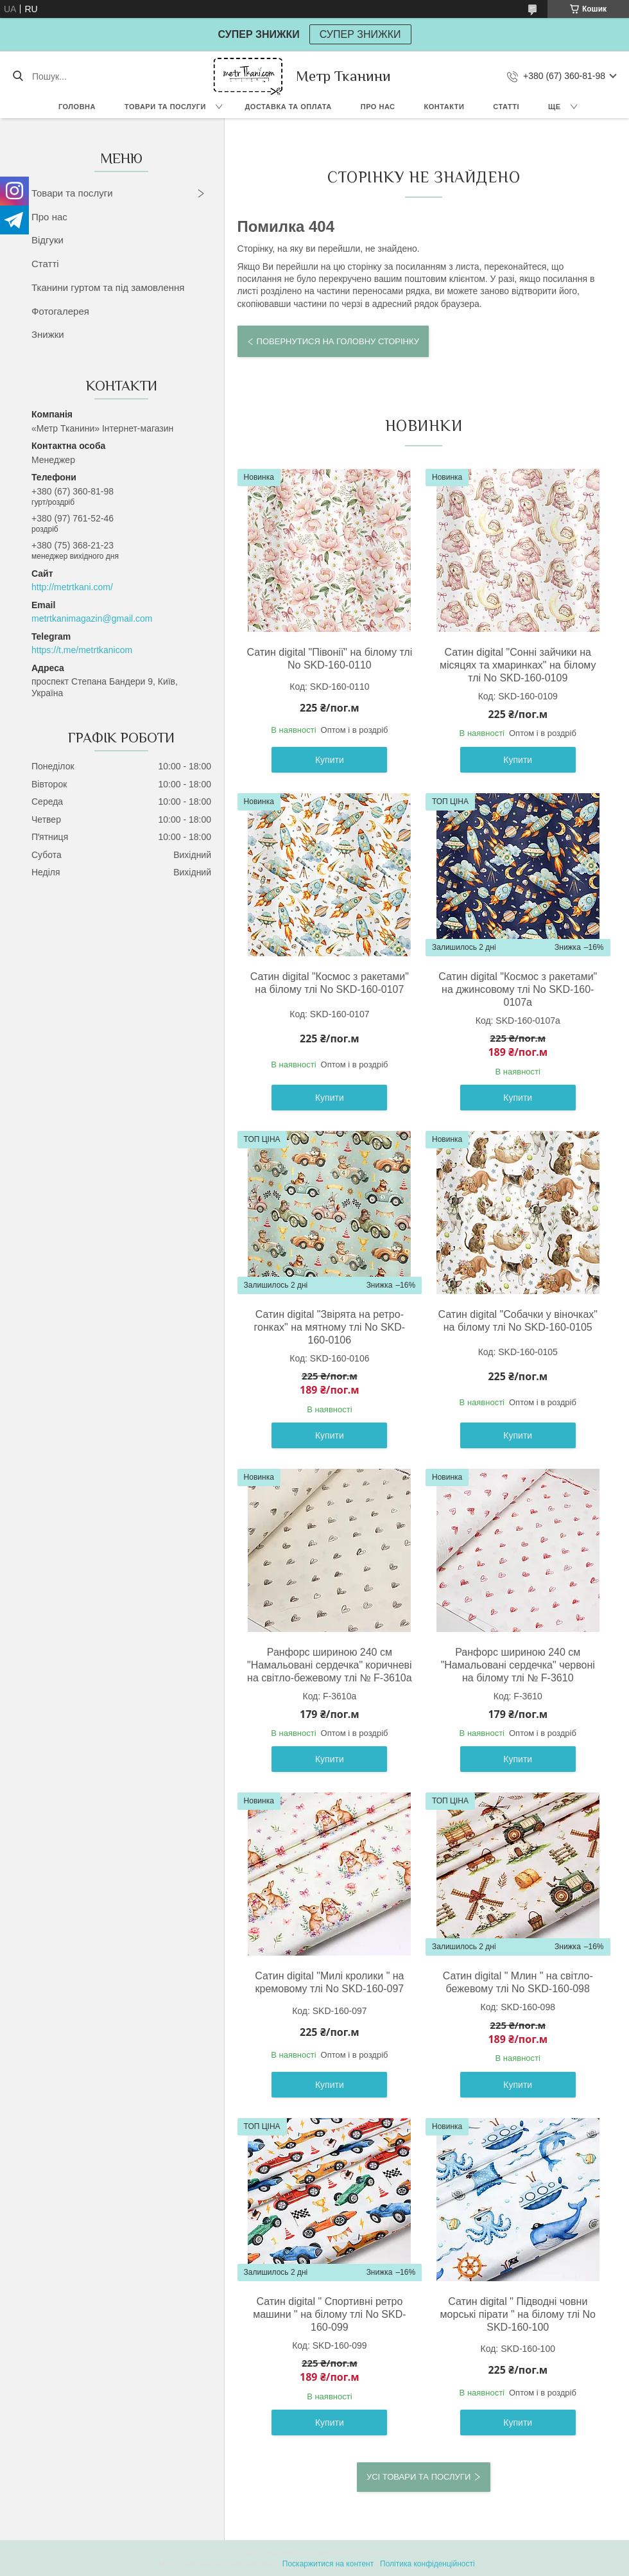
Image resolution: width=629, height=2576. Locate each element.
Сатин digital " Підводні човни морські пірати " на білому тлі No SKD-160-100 (518, 2314)
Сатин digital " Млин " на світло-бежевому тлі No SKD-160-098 (518, 1982)
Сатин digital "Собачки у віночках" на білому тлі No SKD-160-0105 (518, 1321)
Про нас (378, 106)
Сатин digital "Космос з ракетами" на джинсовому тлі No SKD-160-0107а (517, 989)
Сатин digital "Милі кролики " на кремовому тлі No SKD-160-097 (329, 1982)
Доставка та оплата (288, 106)
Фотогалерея (60, 311)
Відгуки (47, 239)
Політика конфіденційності (427, 2563)
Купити (329, 760)
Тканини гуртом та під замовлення (107, 287)
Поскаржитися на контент (328, 2563)
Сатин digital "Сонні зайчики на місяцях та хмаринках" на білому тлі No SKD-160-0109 (518, 665)
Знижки (47, 334)
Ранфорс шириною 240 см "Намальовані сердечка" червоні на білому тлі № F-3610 (518, 1665)
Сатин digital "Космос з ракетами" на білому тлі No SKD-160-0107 (329, 983)
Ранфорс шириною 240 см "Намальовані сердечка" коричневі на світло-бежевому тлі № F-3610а (329, 1665)
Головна (77, 106)
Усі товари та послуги (418, 2477)
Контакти (444, 106)
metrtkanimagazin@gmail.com (92, 618)
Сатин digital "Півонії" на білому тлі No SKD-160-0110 (329, 658)
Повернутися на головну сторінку (338, 341)
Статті (506, 106)
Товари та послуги (165, 106)
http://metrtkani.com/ (72, 587)
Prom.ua (374, 2552)
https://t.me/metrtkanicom (81, 650)
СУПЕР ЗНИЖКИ (360, 34)
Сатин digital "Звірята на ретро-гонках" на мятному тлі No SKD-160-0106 (330, 1327)
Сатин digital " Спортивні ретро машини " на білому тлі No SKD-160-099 (329, 2314)
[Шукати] (17, 76)
